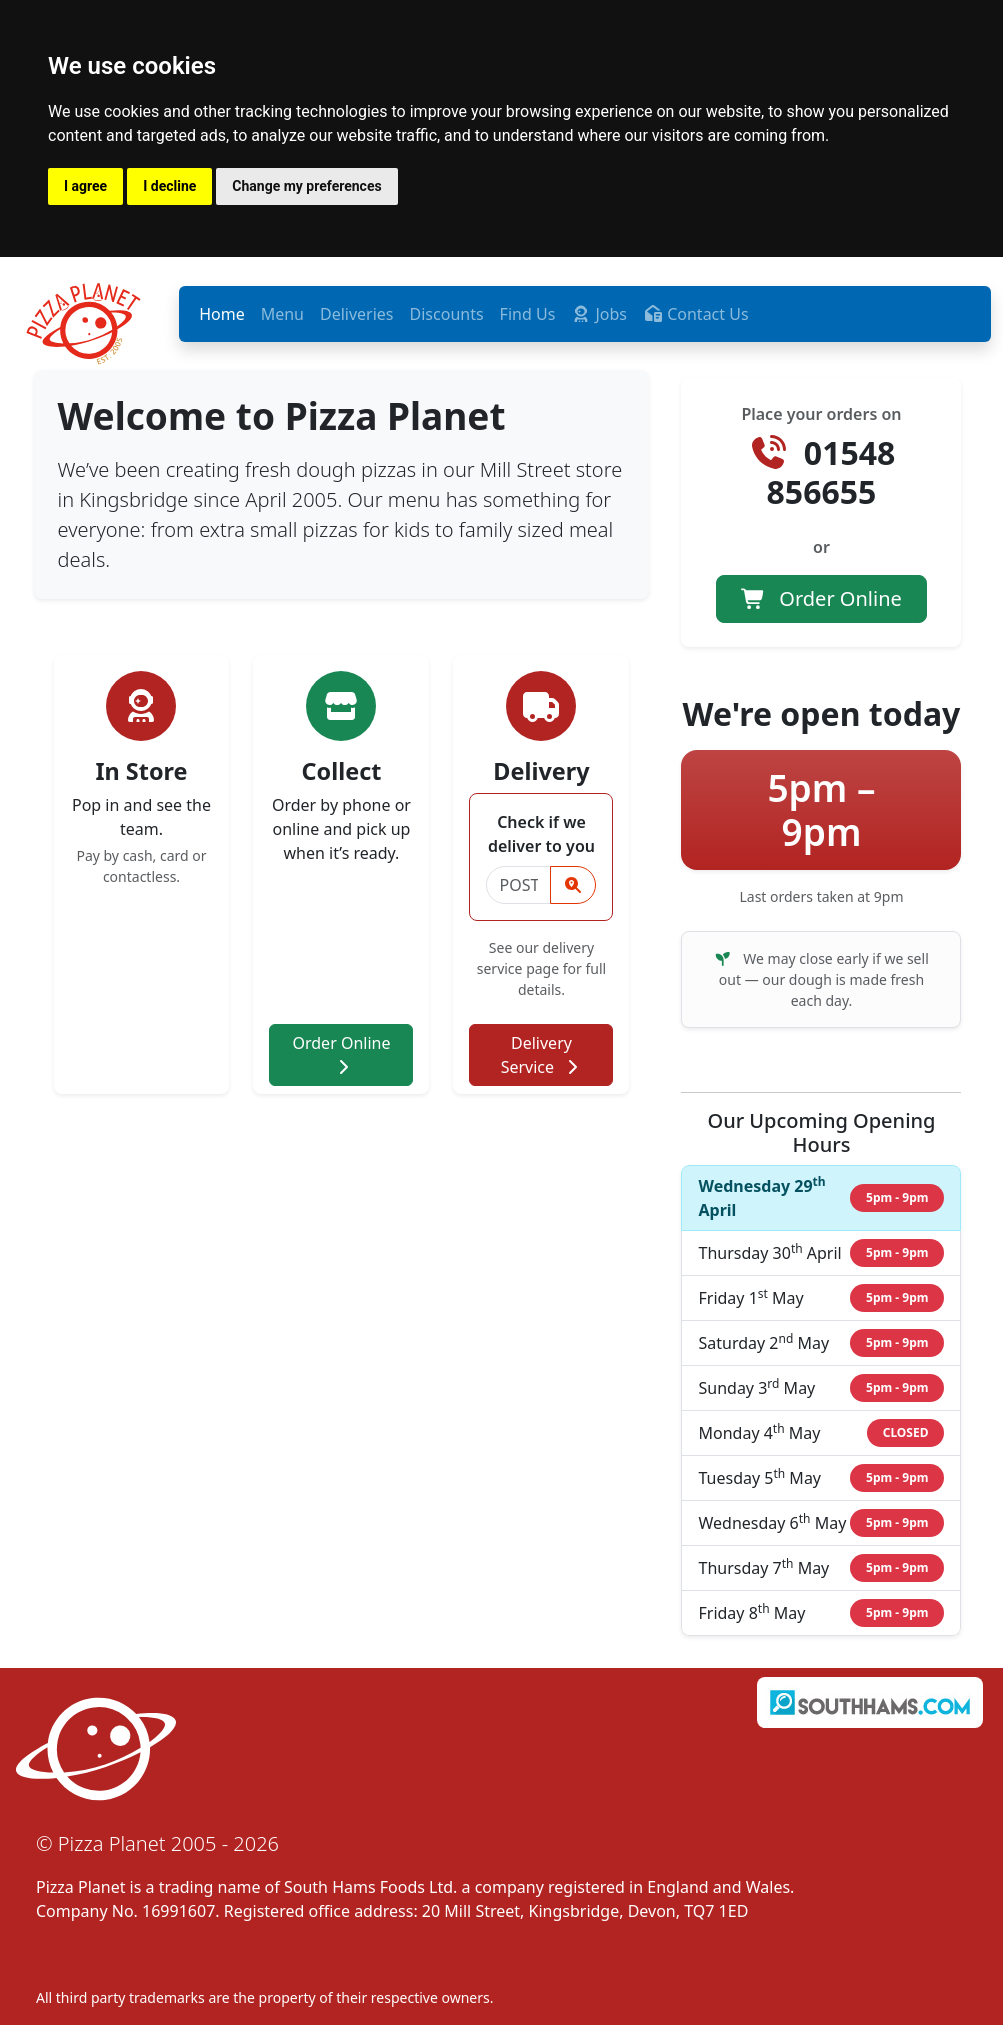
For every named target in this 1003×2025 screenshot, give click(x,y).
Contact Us (696, 314)
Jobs (599, 314)
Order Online (341, 1053)
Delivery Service (542, 1055)
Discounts (447, 314)
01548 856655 (822, 471)
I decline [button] (169, 186)
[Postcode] (518, 885)
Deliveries (357, 314)
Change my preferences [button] (306, 186)
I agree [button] (85, 186)
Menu (282, 314)
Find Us (528, 314)
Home (222, 314)
